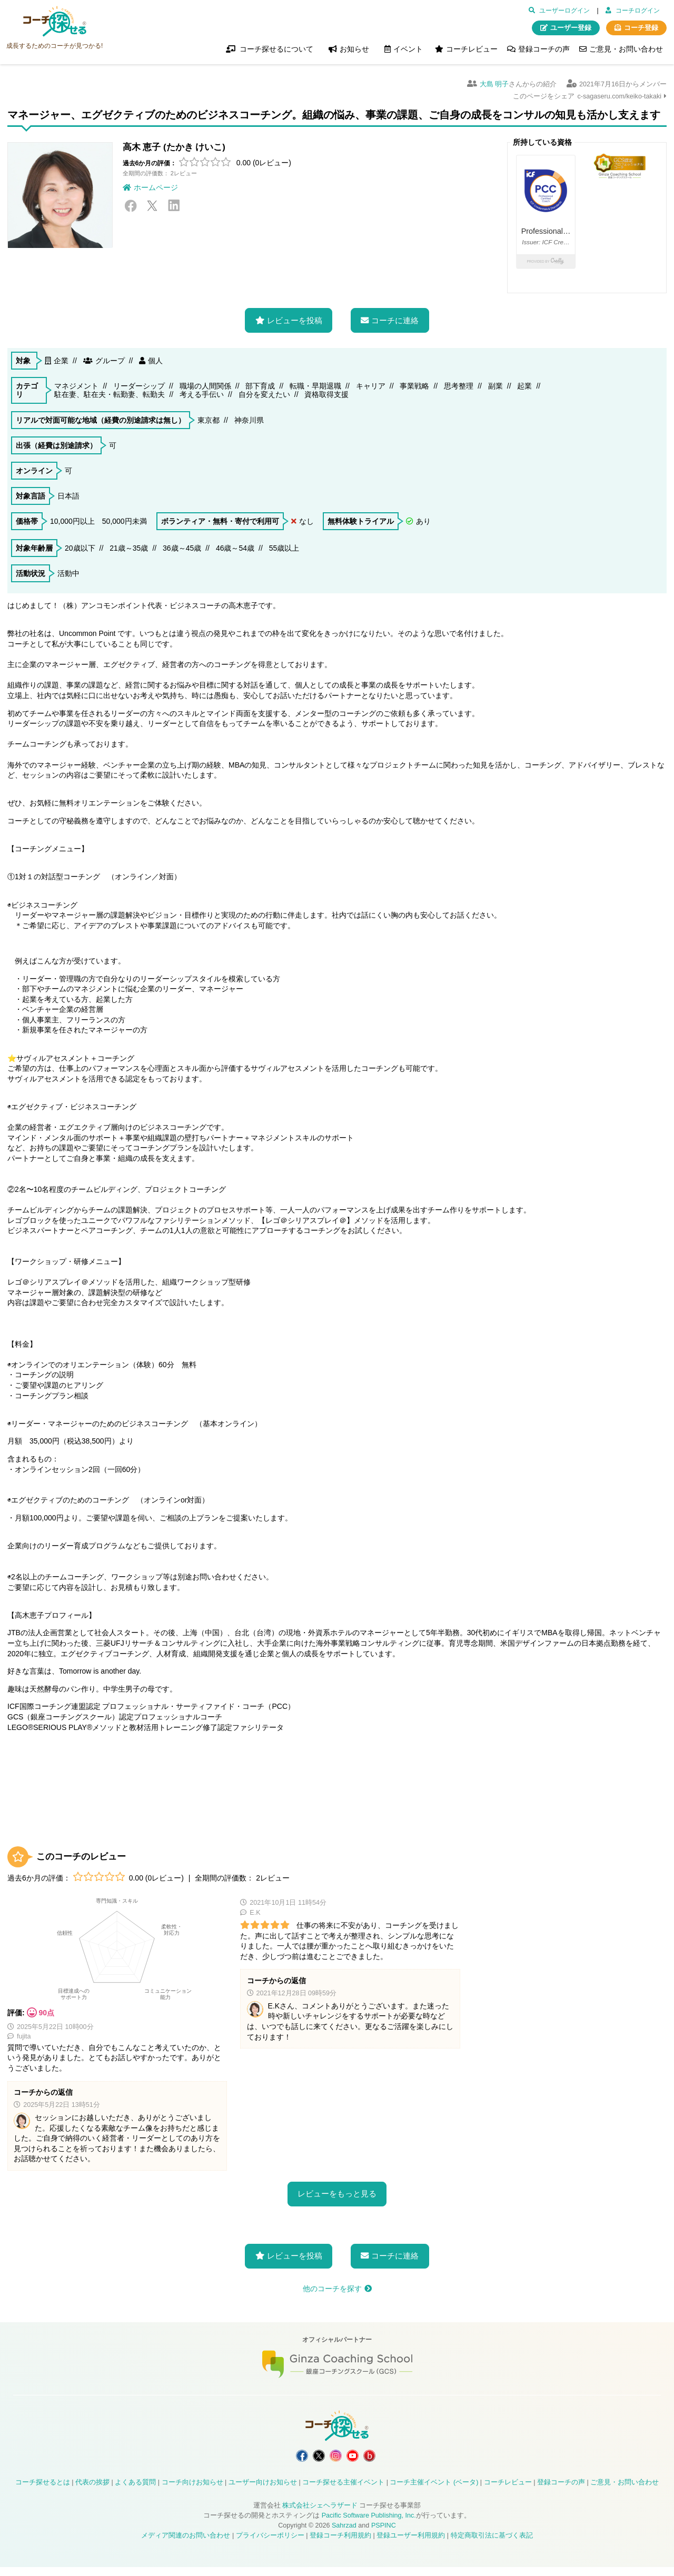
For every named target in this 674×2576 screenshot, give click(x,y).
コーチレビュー (472, 49)
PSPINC (383, 2534)
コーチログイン (638, 10)
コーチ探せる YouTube (361, 2460)
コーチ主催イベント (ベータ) (434, 2491)
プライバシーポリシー (270, 2544)
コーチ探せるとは (42, 2491)
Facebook (130, 205)
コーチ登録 (641, 28)
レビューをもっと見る (337, 2193)
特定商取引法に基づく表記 (492, 2544)
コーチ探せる (54, 21)
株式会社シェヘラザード (320, 2514)
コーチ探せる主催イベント (343, 2491)
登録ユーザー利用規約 (410, 2544)
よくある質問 (135, 2491)
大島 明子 (494, 84)
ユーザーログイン (564, 10)
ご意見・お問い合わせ (626, 49)
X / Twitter (152, 205)
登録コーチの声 (544, 49)
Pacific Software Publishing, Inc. (369, 2524)
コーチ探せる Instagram (335, 2460)
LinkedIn (174, 205)
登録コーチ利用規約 (340, 2544)
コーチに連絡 (395, 320)
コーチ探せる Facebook (284, 2460)
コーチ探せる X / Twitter (310, 2460)
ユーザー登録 (570, 28)
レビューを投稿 (294, 320)
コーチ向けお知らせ (192, 2491)
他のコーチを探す (332, 2288)
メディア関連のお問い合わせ (185, 2544)
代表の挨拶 (92, 2491)
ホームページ (156, 187)
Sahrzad (344, 2534)
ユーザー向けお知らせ (263, 2491)
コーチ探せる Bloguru (387, 2460)
